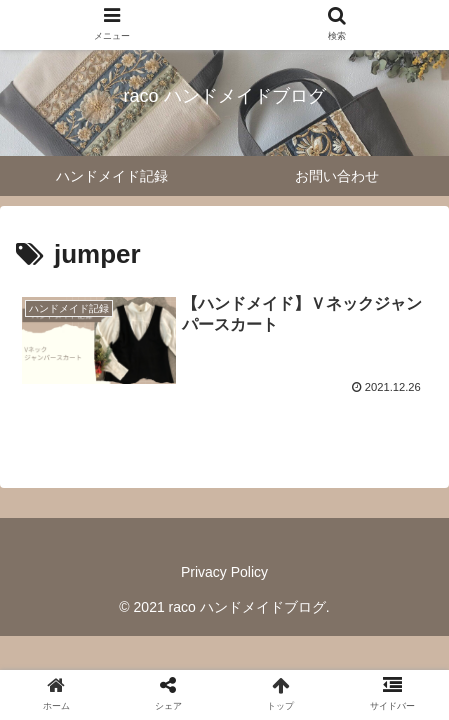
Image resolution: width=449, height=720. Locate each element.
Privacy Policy (224, 572)
